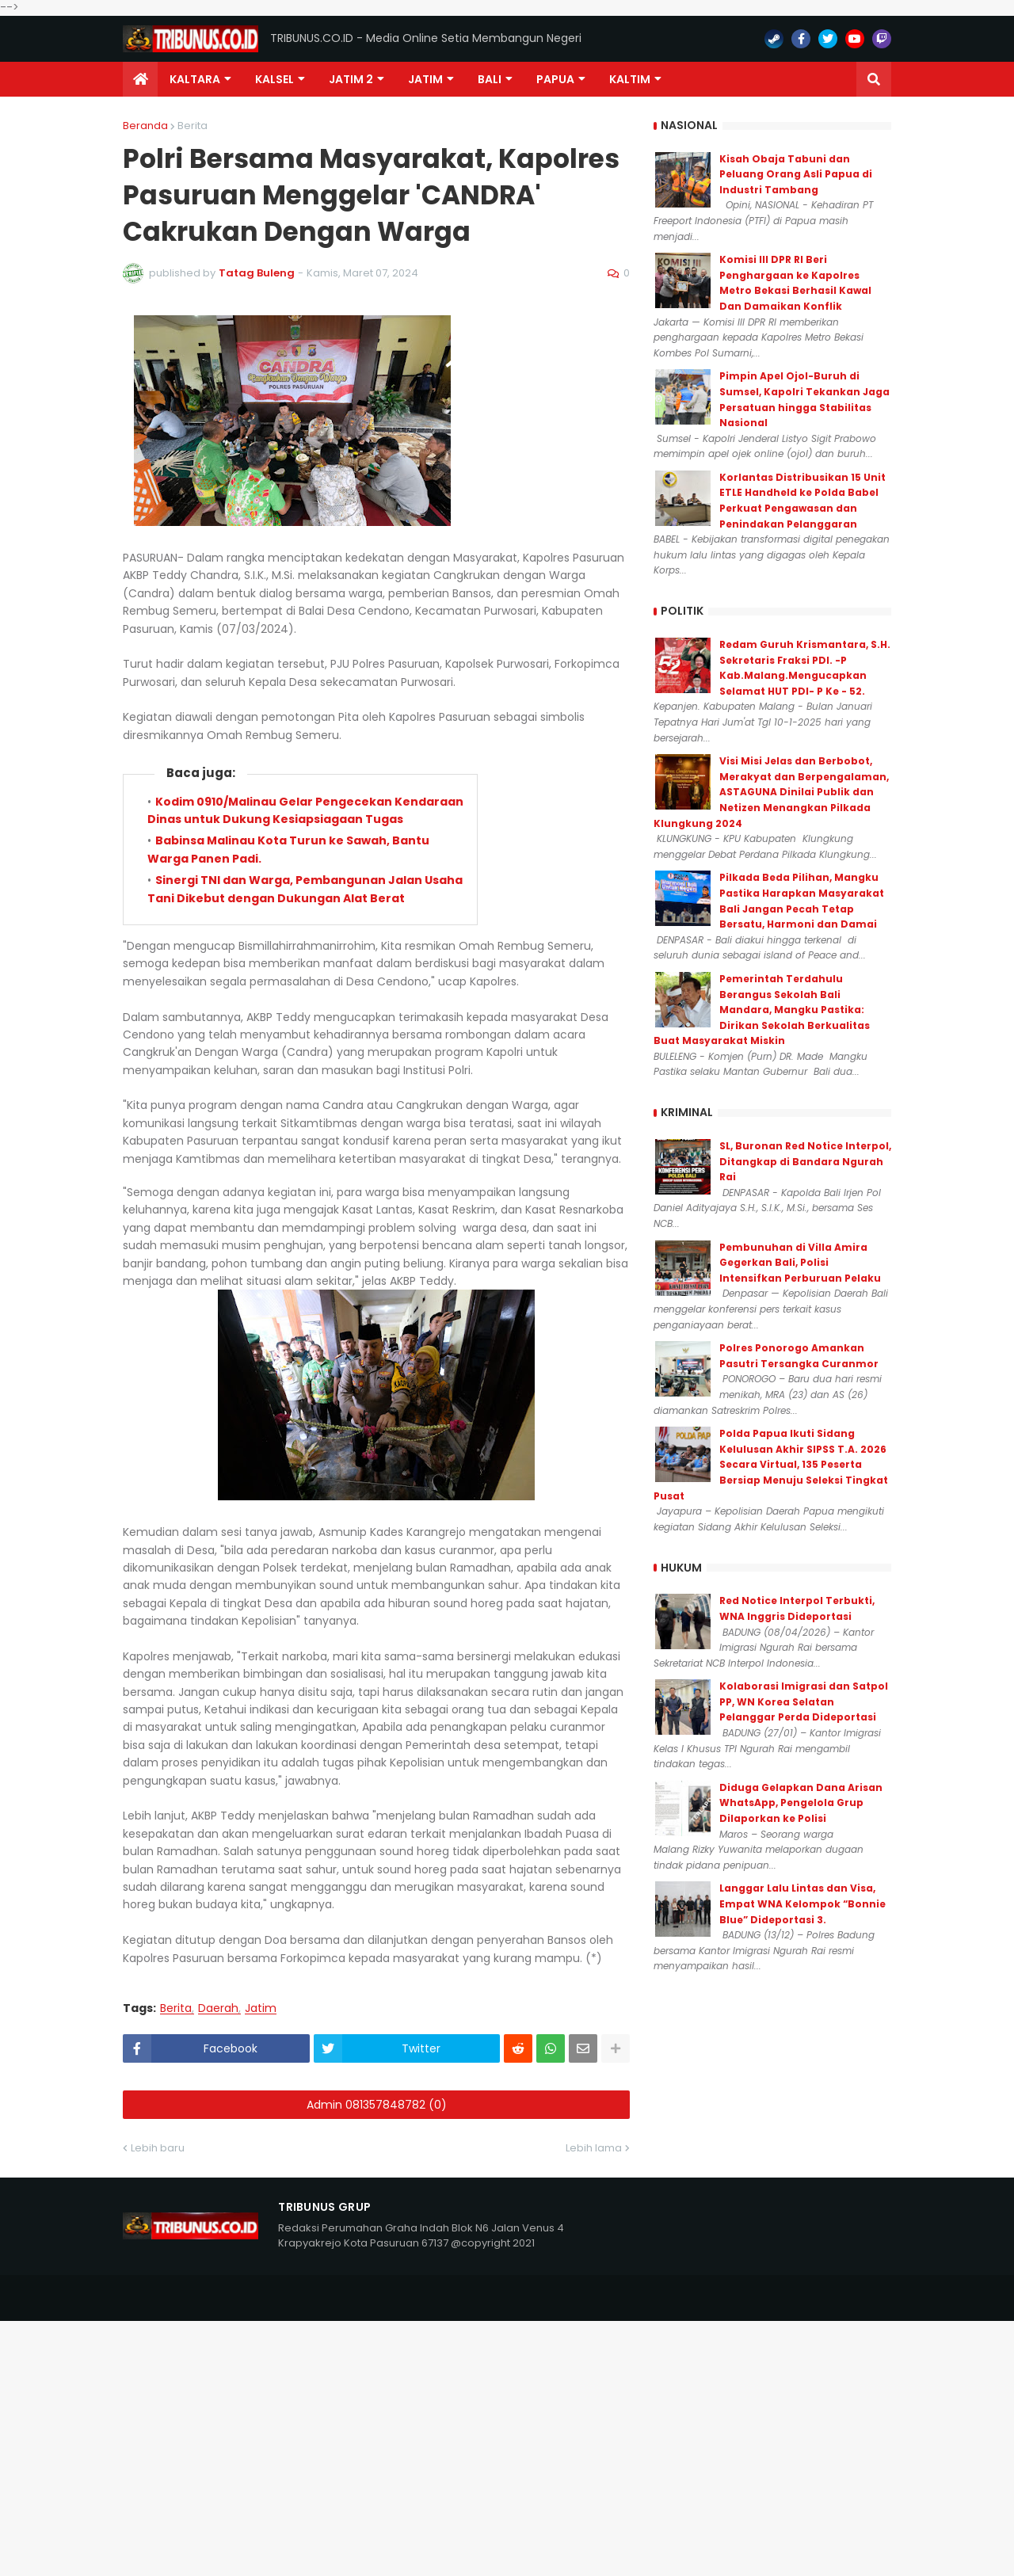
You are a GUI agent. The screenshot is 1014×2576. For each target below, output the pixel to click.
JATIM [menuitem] (425, 79)
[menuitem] (140, 79)
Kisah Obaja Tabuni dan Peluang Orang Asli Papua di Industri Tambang (795, 174)
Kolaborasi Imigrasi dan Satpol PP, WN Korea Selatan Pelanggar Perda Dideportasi (803, 1701)
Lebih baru (158, 2148)
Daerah (218, 2008)
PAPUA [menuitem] (555, 79)
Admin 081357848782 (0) (377, 2105)
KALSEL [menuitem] (274, 79)
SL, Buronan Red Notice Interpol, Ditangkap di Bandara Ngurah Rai (805, 1161)
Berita (192, 125)
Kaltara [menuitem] (195, 79)
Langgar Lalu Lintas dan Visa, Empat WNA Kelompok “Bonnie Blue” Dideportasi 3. (802, 1903)
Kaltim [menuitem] (629, 79)
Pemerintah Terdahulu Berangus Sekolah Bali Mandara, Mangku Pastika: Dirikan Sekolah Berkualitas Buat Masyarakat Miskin (762, 1009)
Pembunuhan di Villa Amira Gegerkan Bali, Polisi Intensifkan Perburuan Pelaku (800, 1262)
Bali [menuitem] (489, 79)
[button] (873, 79)
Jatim (260, 2008)
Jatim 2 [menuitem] (351, 79)
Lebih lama (594, 2148)
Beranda (145, 125)
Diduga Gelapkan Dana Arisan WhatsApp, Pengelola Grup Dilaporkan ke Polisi (800, 1803)
